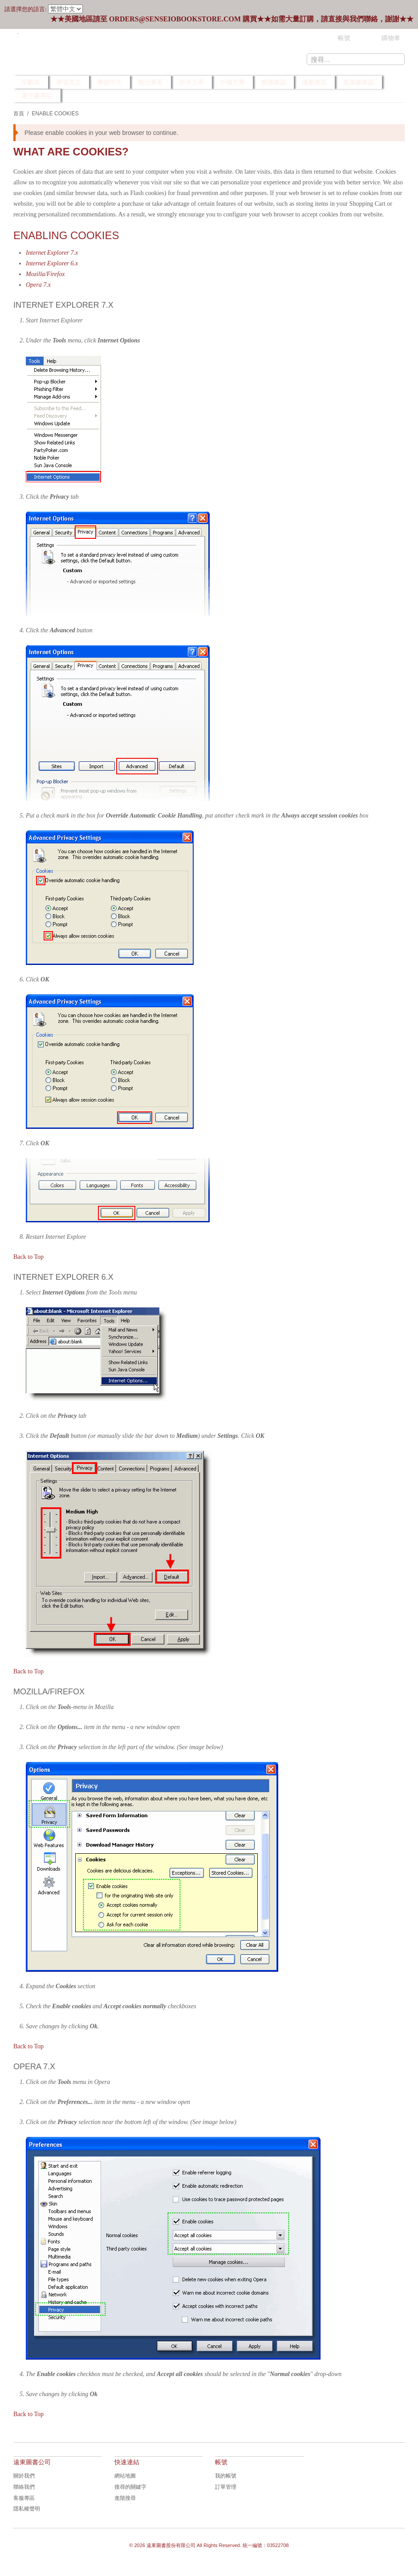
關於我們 (24, 2476)
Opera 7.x (38, 284)
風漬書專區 (358, 82)
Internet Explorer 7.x (52, 252)
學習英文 (68, 82)
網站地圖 (125, 2476)
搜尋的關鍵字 (130, 2487)
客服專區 (24, 2498)
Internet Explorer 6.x (52, 263)
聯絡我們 (24, 2487)
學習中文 (109, 82)
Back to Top (28, 1256)
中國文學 (232, 82)
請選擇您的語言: (25, 9)
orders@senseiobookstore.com (175, 19)
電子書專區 (37, 95)
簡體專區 (273, 82)
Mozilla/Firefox (45, 274)
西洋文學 (191, 82)
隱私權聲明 (26, 2509)
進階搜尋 (125, 2498)
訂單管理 (225, 2487)
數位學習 (150, 82)
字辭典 (30, 82)
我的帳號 (225, 2476)
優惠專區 (314, 82)
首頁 (18, 113)
